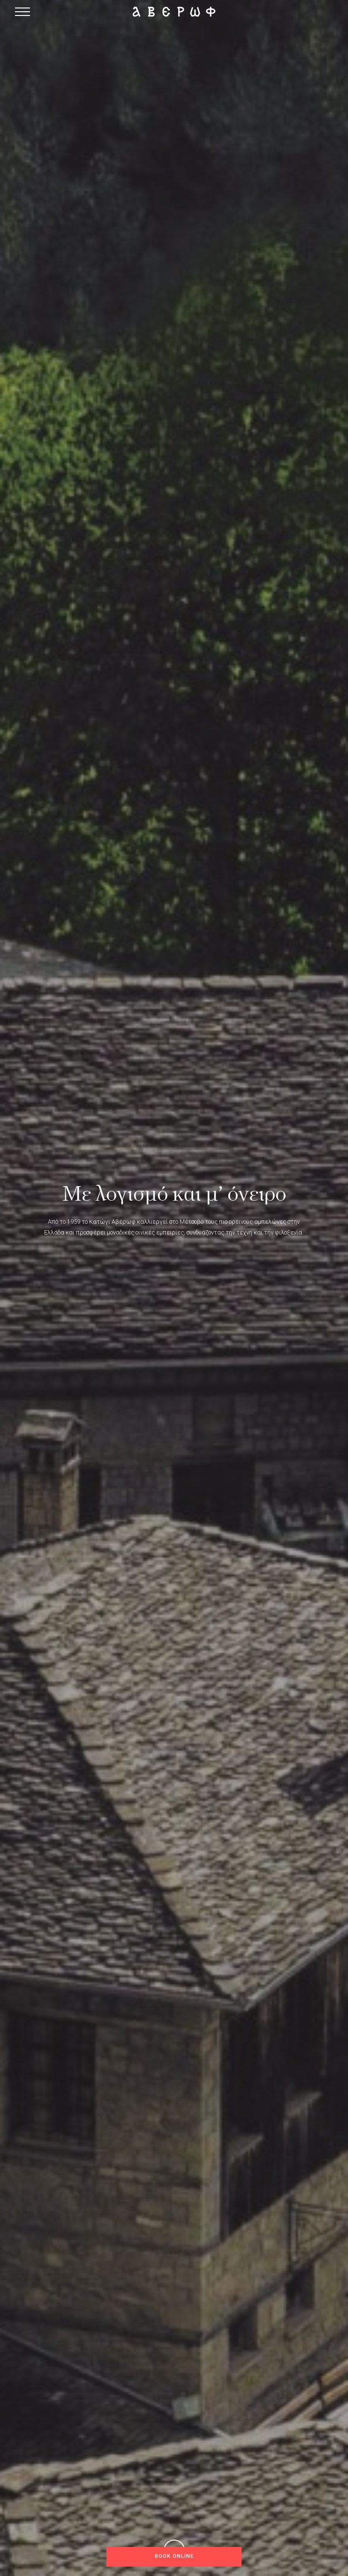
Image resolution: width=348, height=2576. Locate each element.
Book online (174, 2556)
